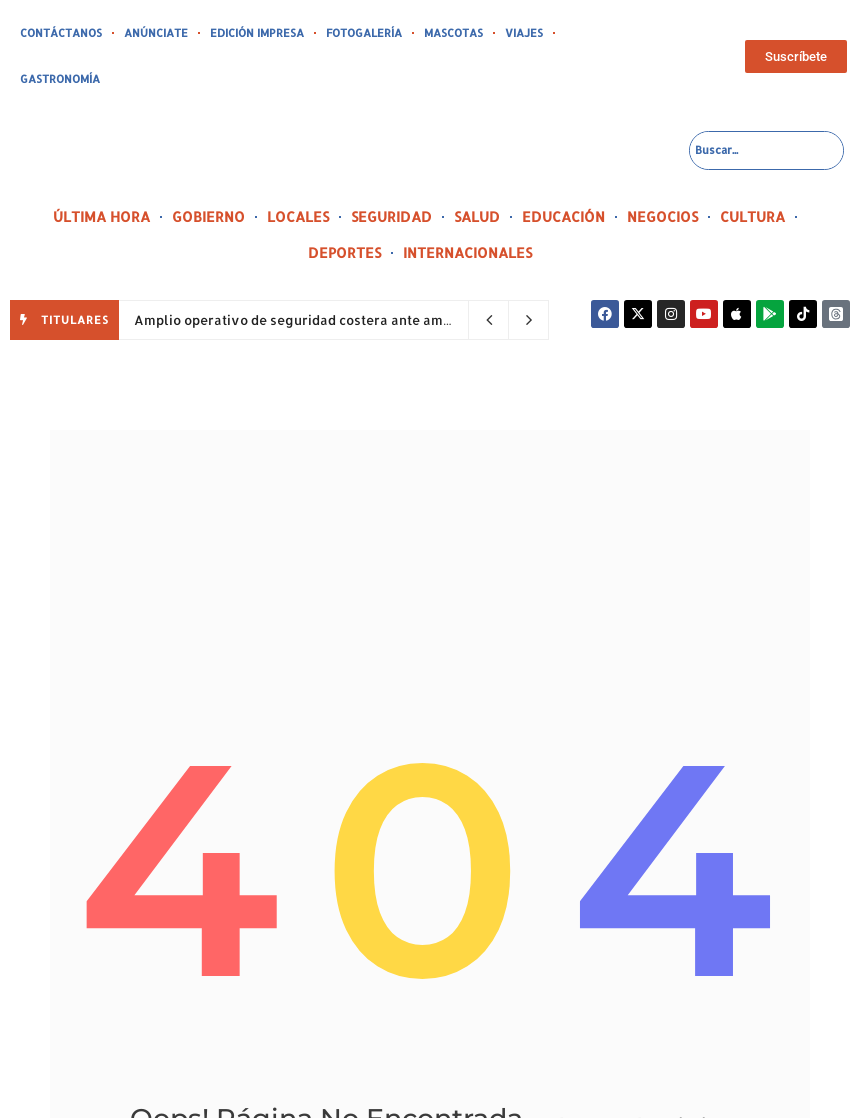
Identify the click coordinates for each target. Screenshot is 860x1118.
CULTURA (752, 216)
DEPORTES (344, 252)
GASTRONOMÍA (60, 79)
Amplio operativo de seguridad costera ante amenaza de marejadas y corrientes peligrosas (433, 320)
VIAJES (524, 33)
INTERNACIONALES (467, 252)
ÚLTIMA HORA (101, 216)
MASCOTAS (453, 33)
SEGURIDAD (391, 216)
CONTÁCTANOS (61, 33)
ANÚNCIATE (156, 33)
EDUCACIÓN (563, 216)
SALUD (477, 216)
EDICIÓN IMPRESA (257, 33)
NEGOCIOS (662, 216)
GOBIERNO (208, 216)
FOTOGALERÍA (364, 33)
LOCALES (298, 216)
